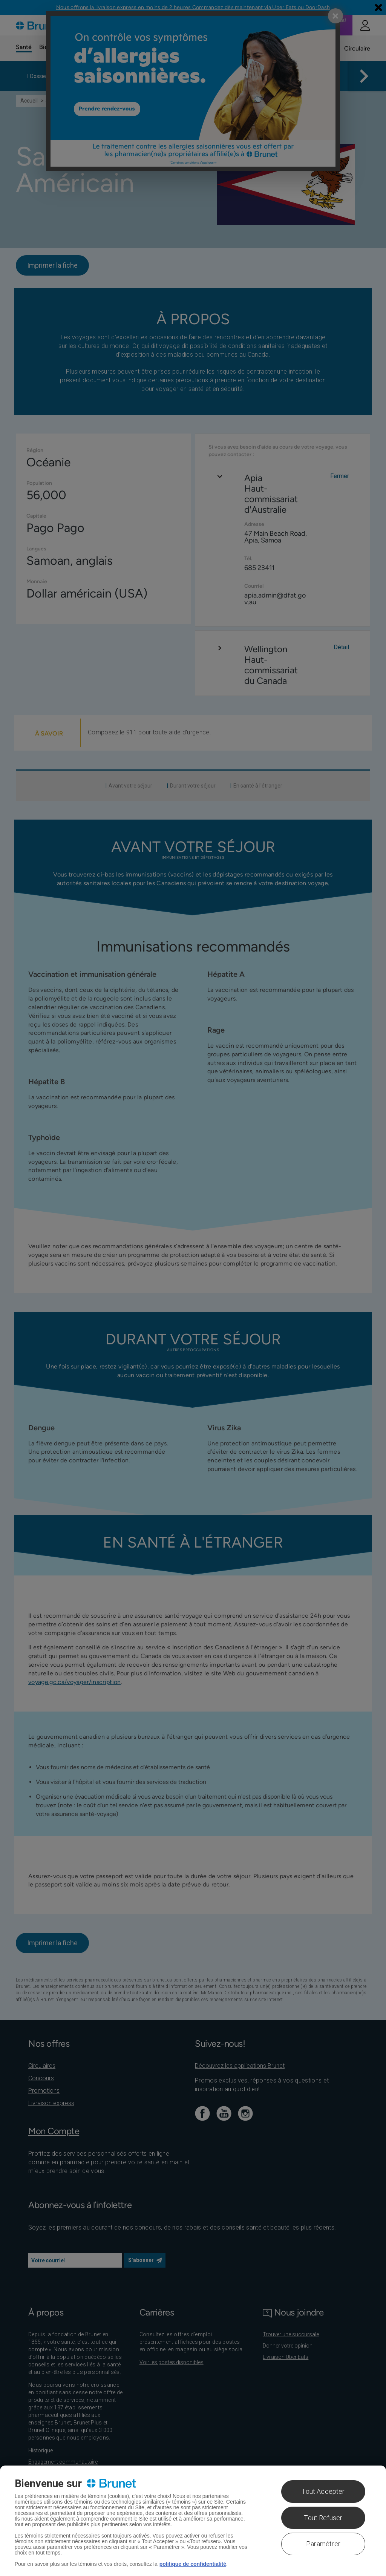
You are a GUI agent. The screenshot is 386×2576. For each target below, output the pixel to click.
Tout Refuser (323, 2518)
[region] (193, 2521)
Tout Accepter (323, 2491)
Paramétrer (323, 2544)
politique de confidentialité (192, 2564)
